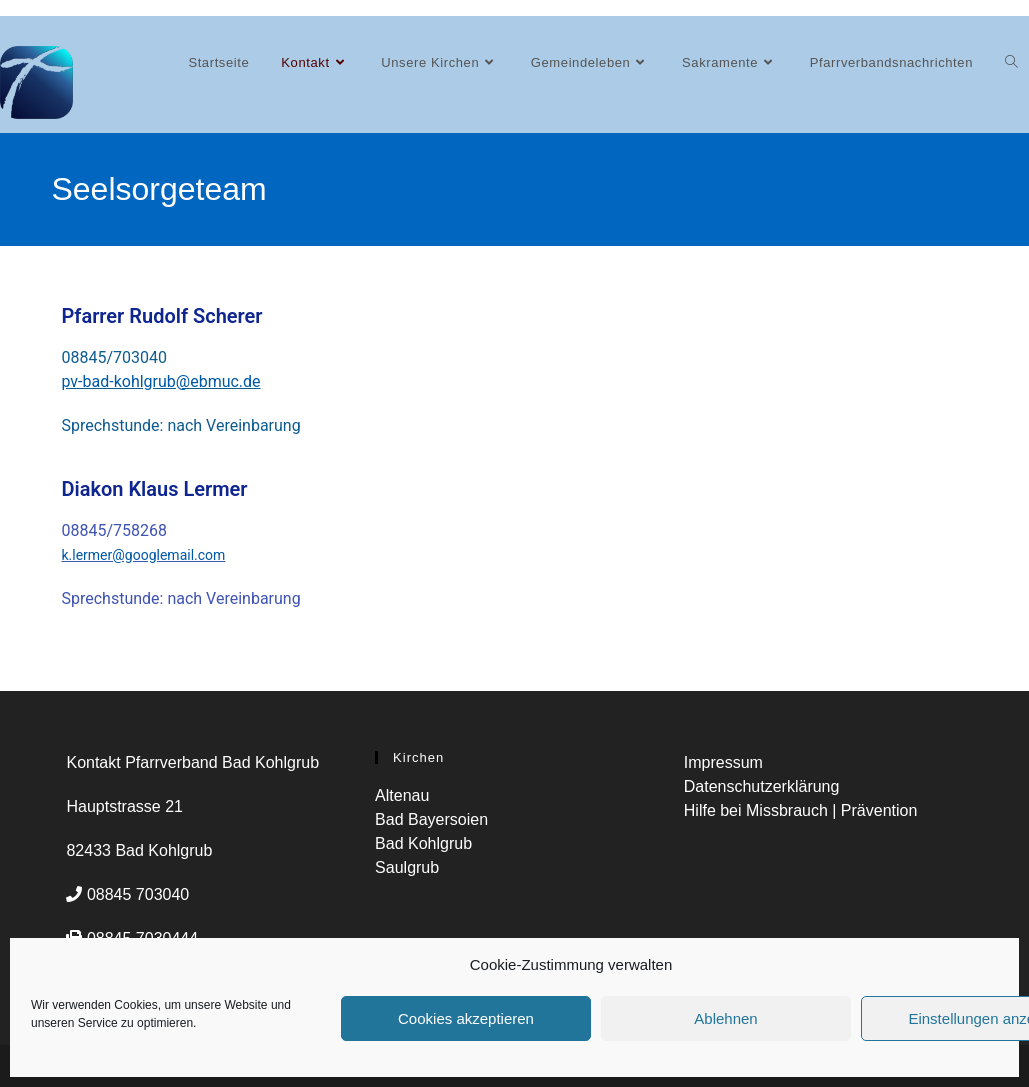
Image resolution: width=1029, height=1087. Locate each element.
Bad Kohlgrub (423, 843)
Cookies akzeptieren (466, 1018)
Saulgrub (407, 867)
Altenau (402, 795)
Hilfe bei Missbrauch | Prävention (801, 810)
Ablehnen (725, 1018)
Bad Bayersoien (431, 819)
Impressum (723, 762)
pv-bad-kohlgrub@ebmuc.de (160, 381)
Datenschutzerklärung (762, 786)
